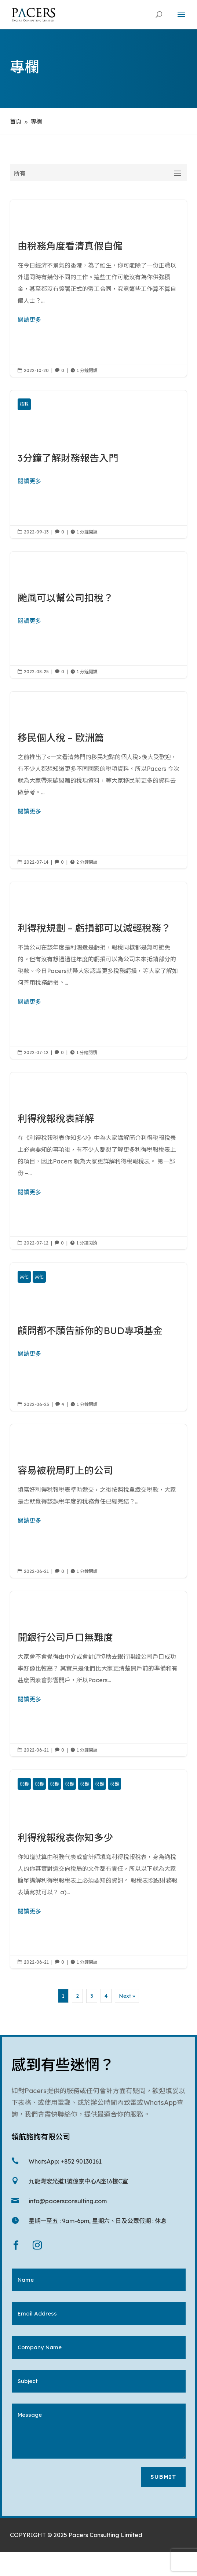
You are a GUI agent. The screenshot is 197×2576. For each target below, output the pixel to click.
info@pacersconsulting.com (68, 2201)
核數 (24, 404)
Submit (163, 2476)
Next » (127, 1996)
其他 (24, 1276)
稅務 (24, 1783)
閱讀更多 (29, 319)
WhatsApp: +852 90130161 (65, 2161)
